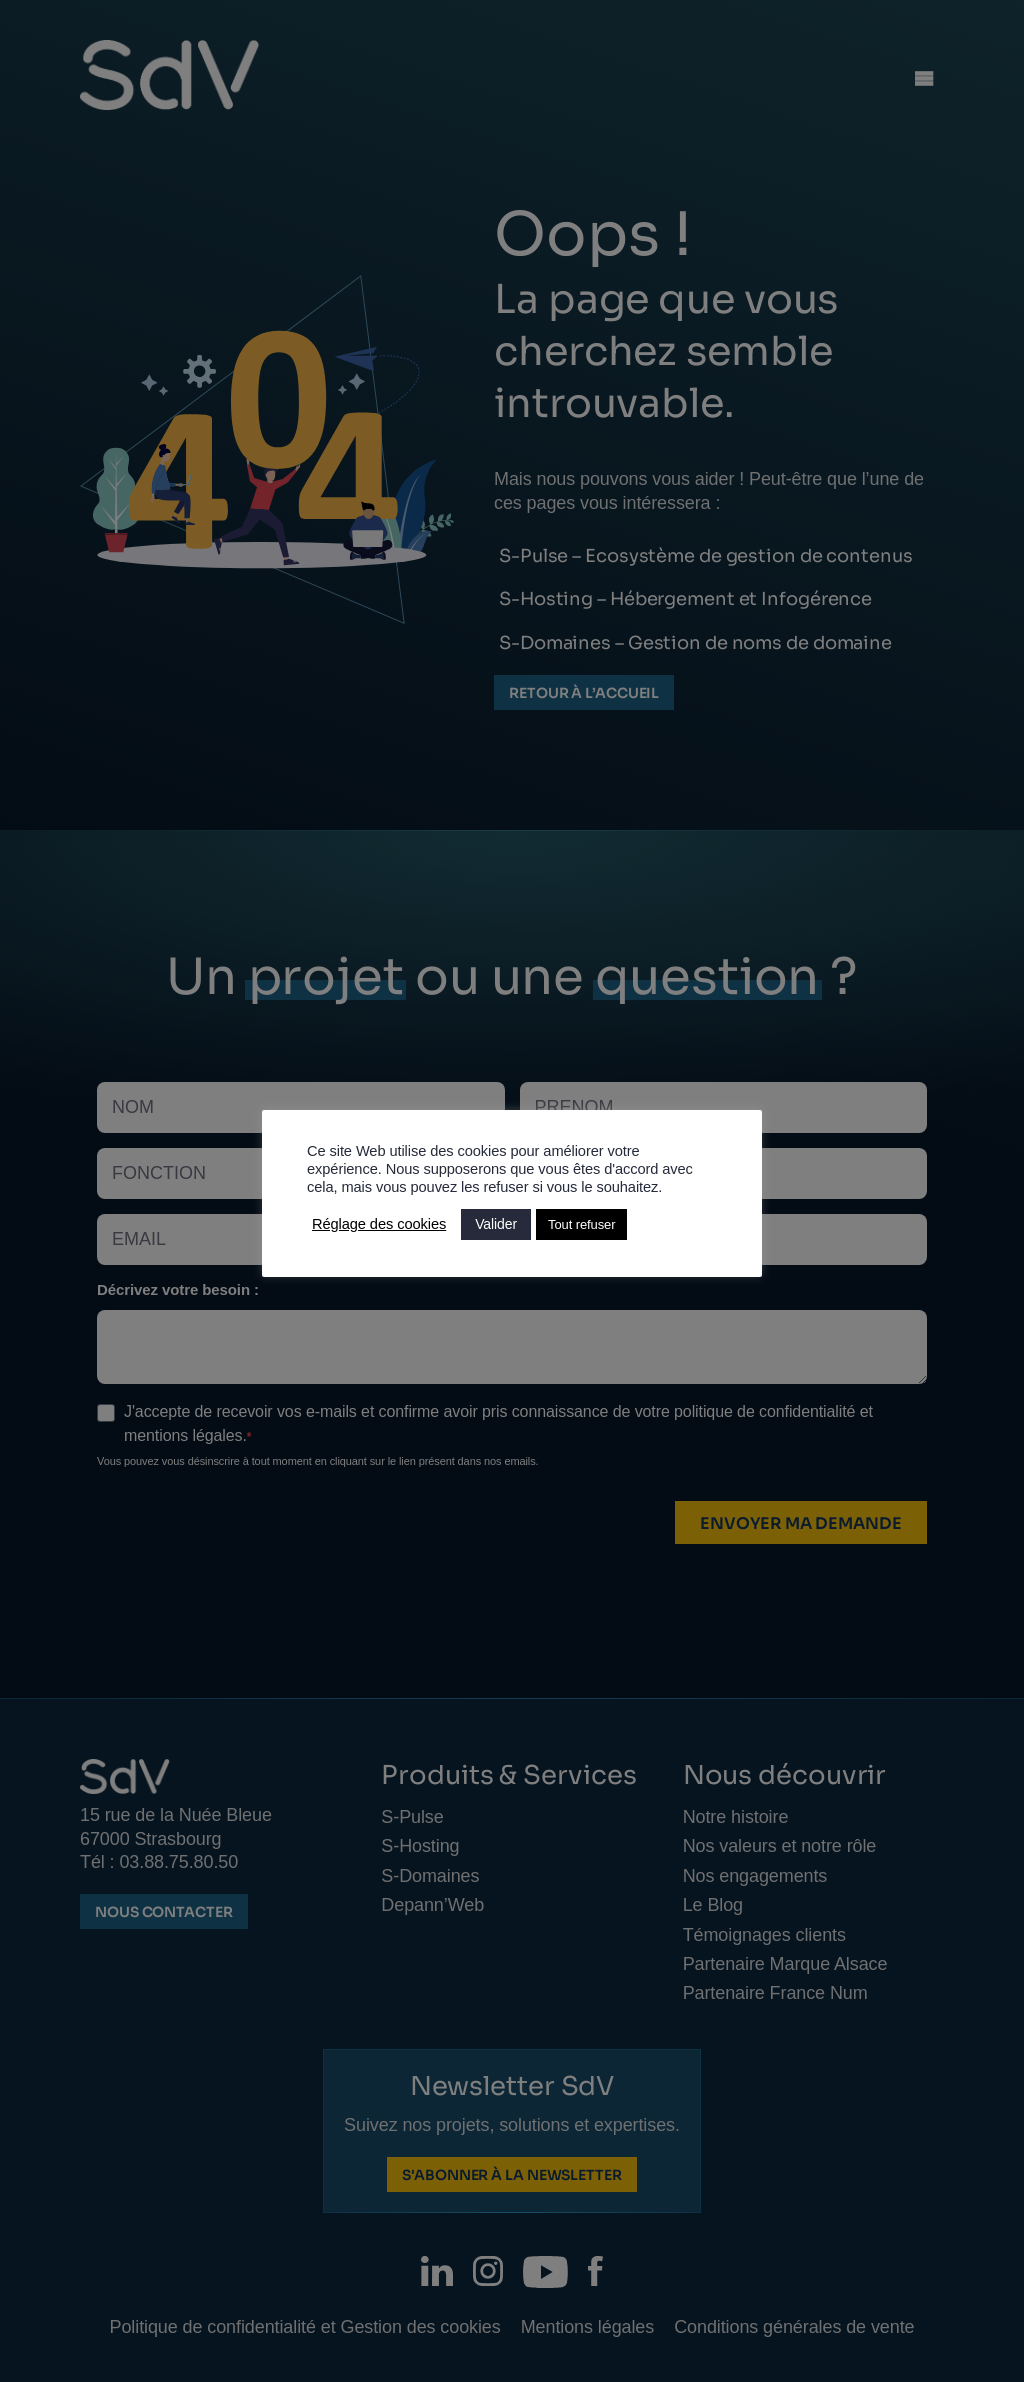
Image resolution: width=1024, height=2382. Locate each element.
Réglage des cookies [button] (379, 1224)
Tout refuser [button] (581, 1224)
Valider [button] (496, 1224)
